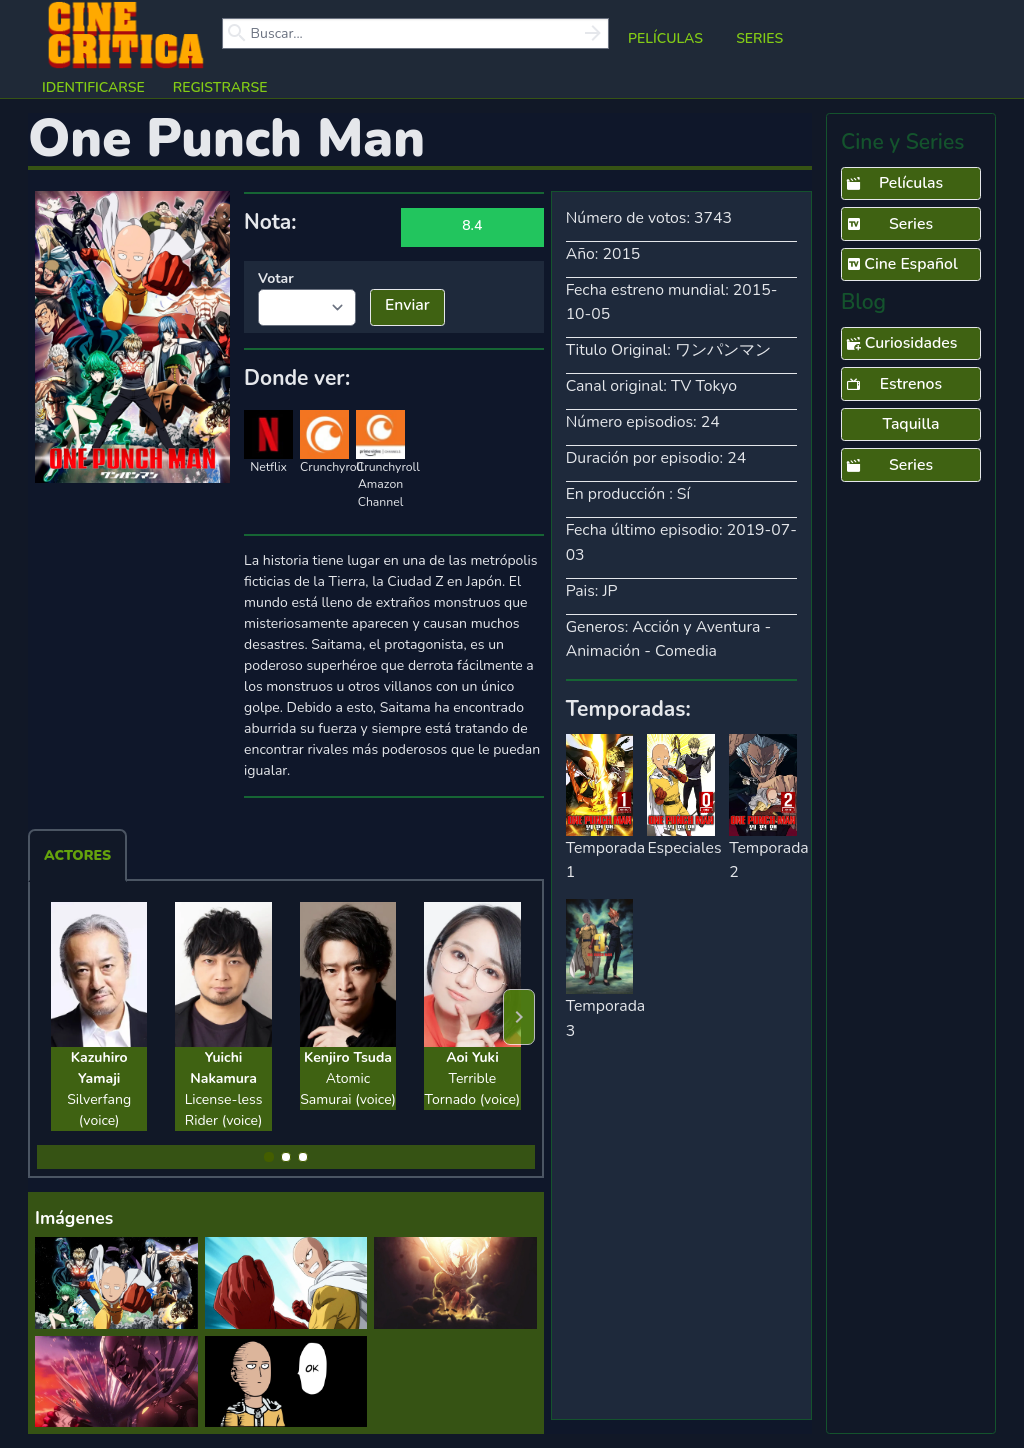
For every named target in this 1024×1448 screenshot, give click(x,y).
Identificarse (93, 87)
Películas (665, 38)
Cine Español (902, 265)
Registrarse (220, 87)
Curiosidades (902, 344)
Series (759, 38)
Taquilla (910, 424)
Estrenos (894, 385)
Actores (77, 855)
